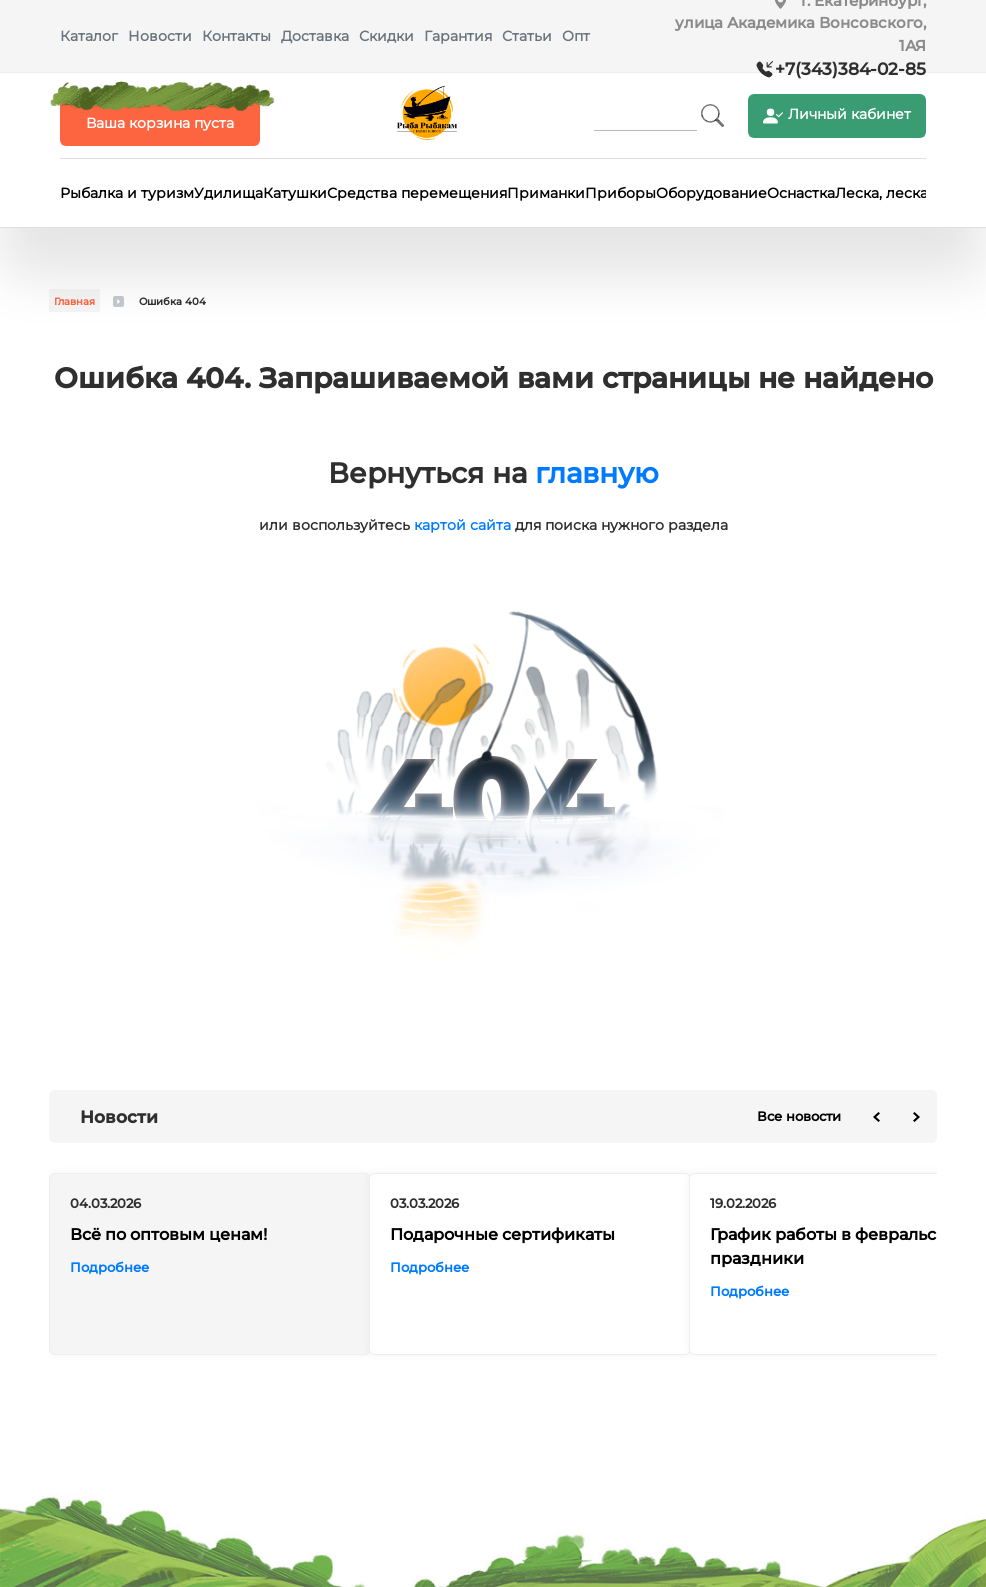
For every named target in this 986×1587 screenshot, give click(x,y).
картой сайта (462, 525)
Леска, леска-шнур (904, 193)
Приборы (620, 193)
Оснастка (801, 193)
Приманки (546, 193)
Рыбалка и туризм (127, 193)
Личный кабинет (837, 115)
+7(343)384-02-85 (850, 69)
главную (597, 473)
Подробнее (109, 1268)
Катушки (295, 193)
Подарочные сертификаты (502, 1235)
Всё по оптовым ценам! (168, 1235)
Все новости (799, 1116)
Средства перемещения (417, 193)
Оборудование (711, 193)
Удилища (228, 193)
